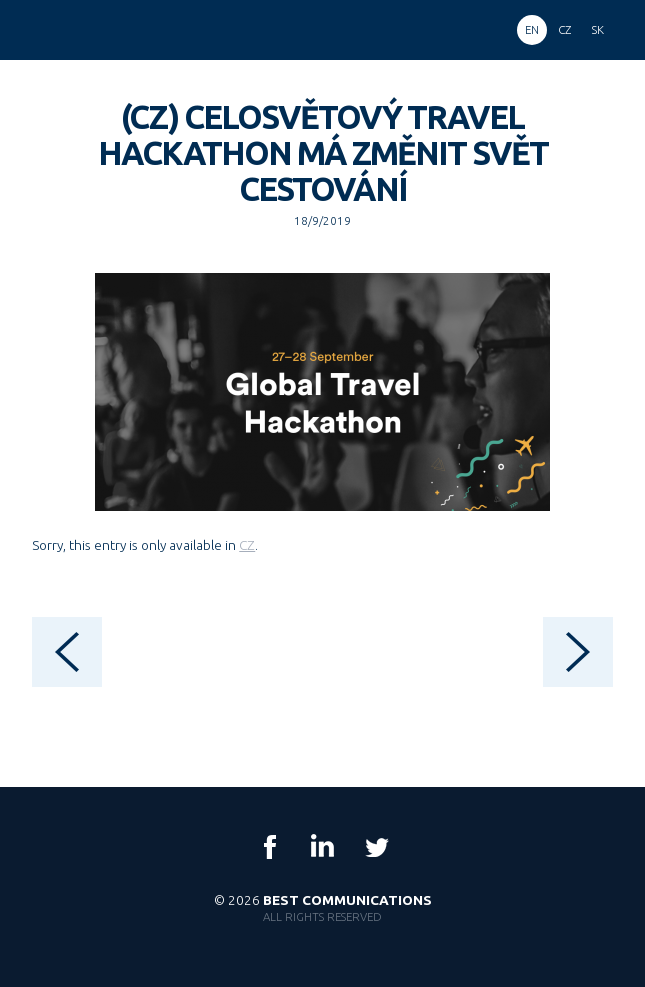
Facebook (270, 847)
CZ (247, 545)
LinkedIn (323, 847)
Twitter (376, 847)
